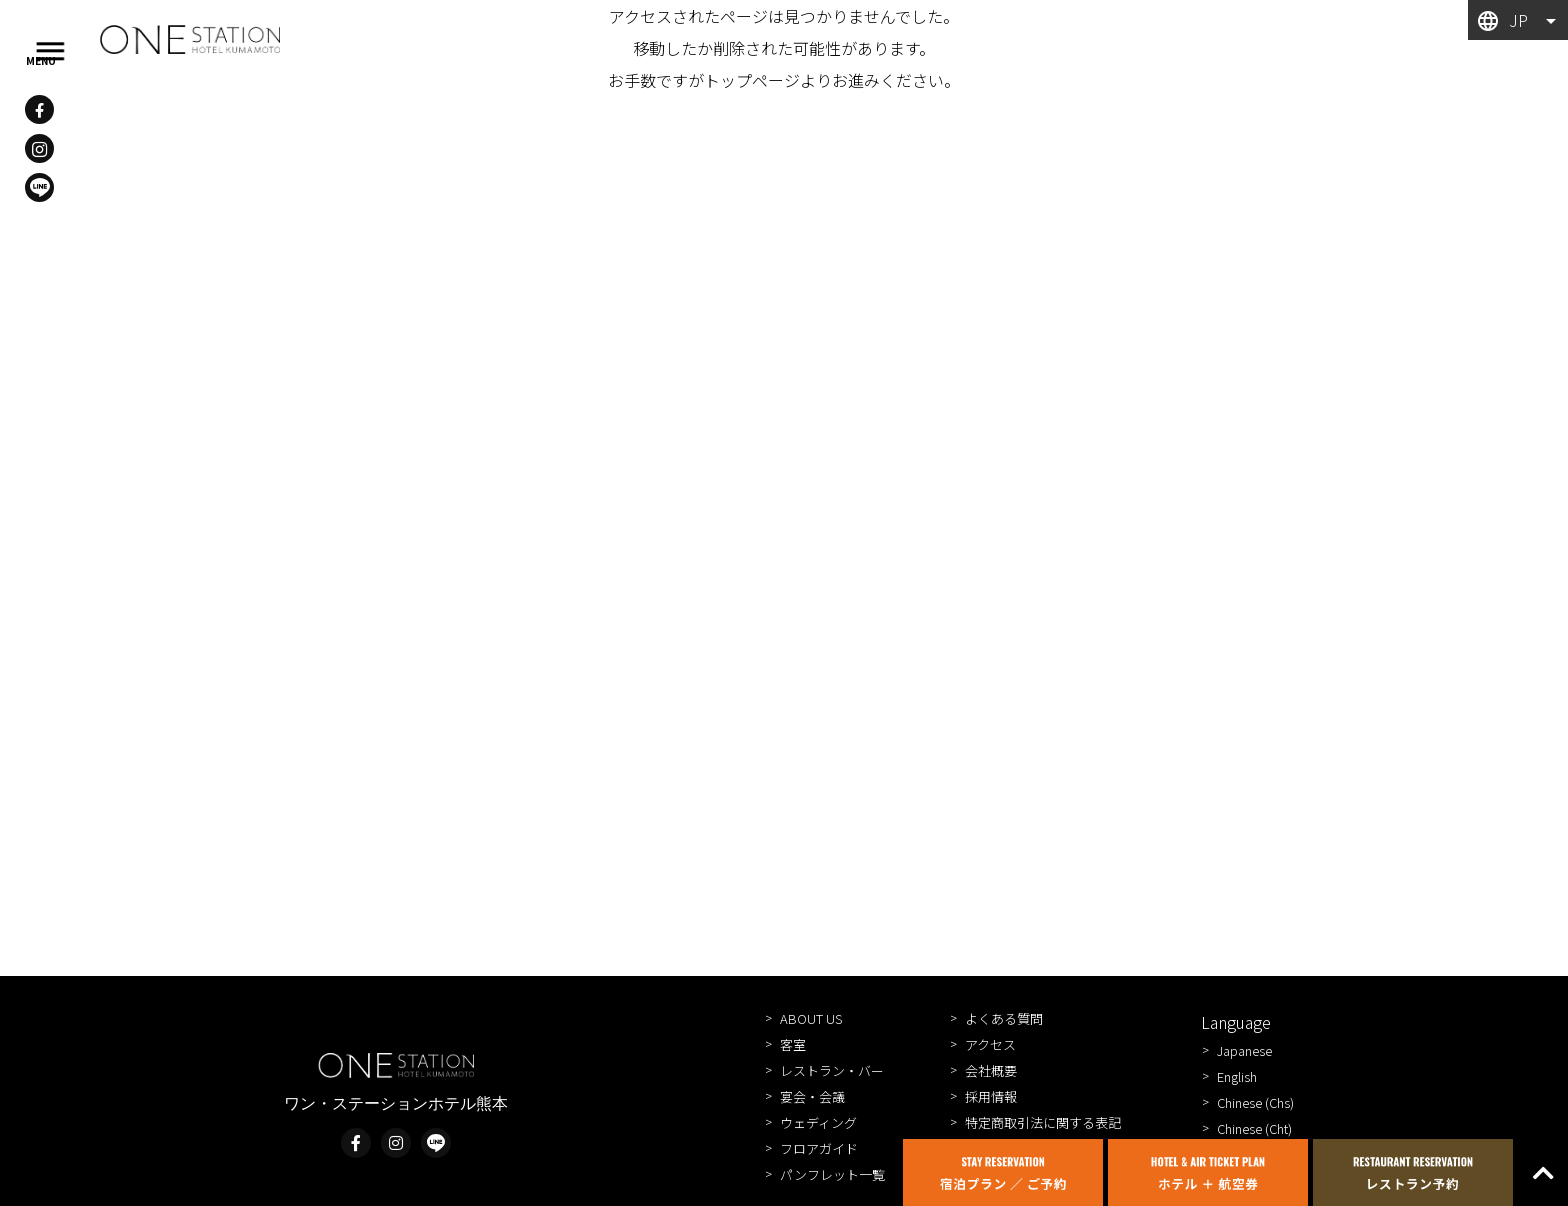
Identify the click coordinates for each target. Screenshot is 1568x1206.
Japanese (1244, 1050)
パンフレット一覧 (832, 1174)
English (1237, 1076)
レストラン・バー (832, 1070)
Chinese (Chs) (1255, 1102)
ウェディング (818, 1122)
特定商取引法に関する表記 (1043, 1122)
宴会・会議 (812, 1096)
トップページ (752, 80)
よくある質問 (1004, 1018)
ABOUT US (811, 1018)
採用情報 (991, 1096)
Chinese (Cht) (1254, 1128)
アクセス (990, 1044)
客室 (793, 1044)
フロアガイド (819, 1148)
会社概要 (991, 1070)
